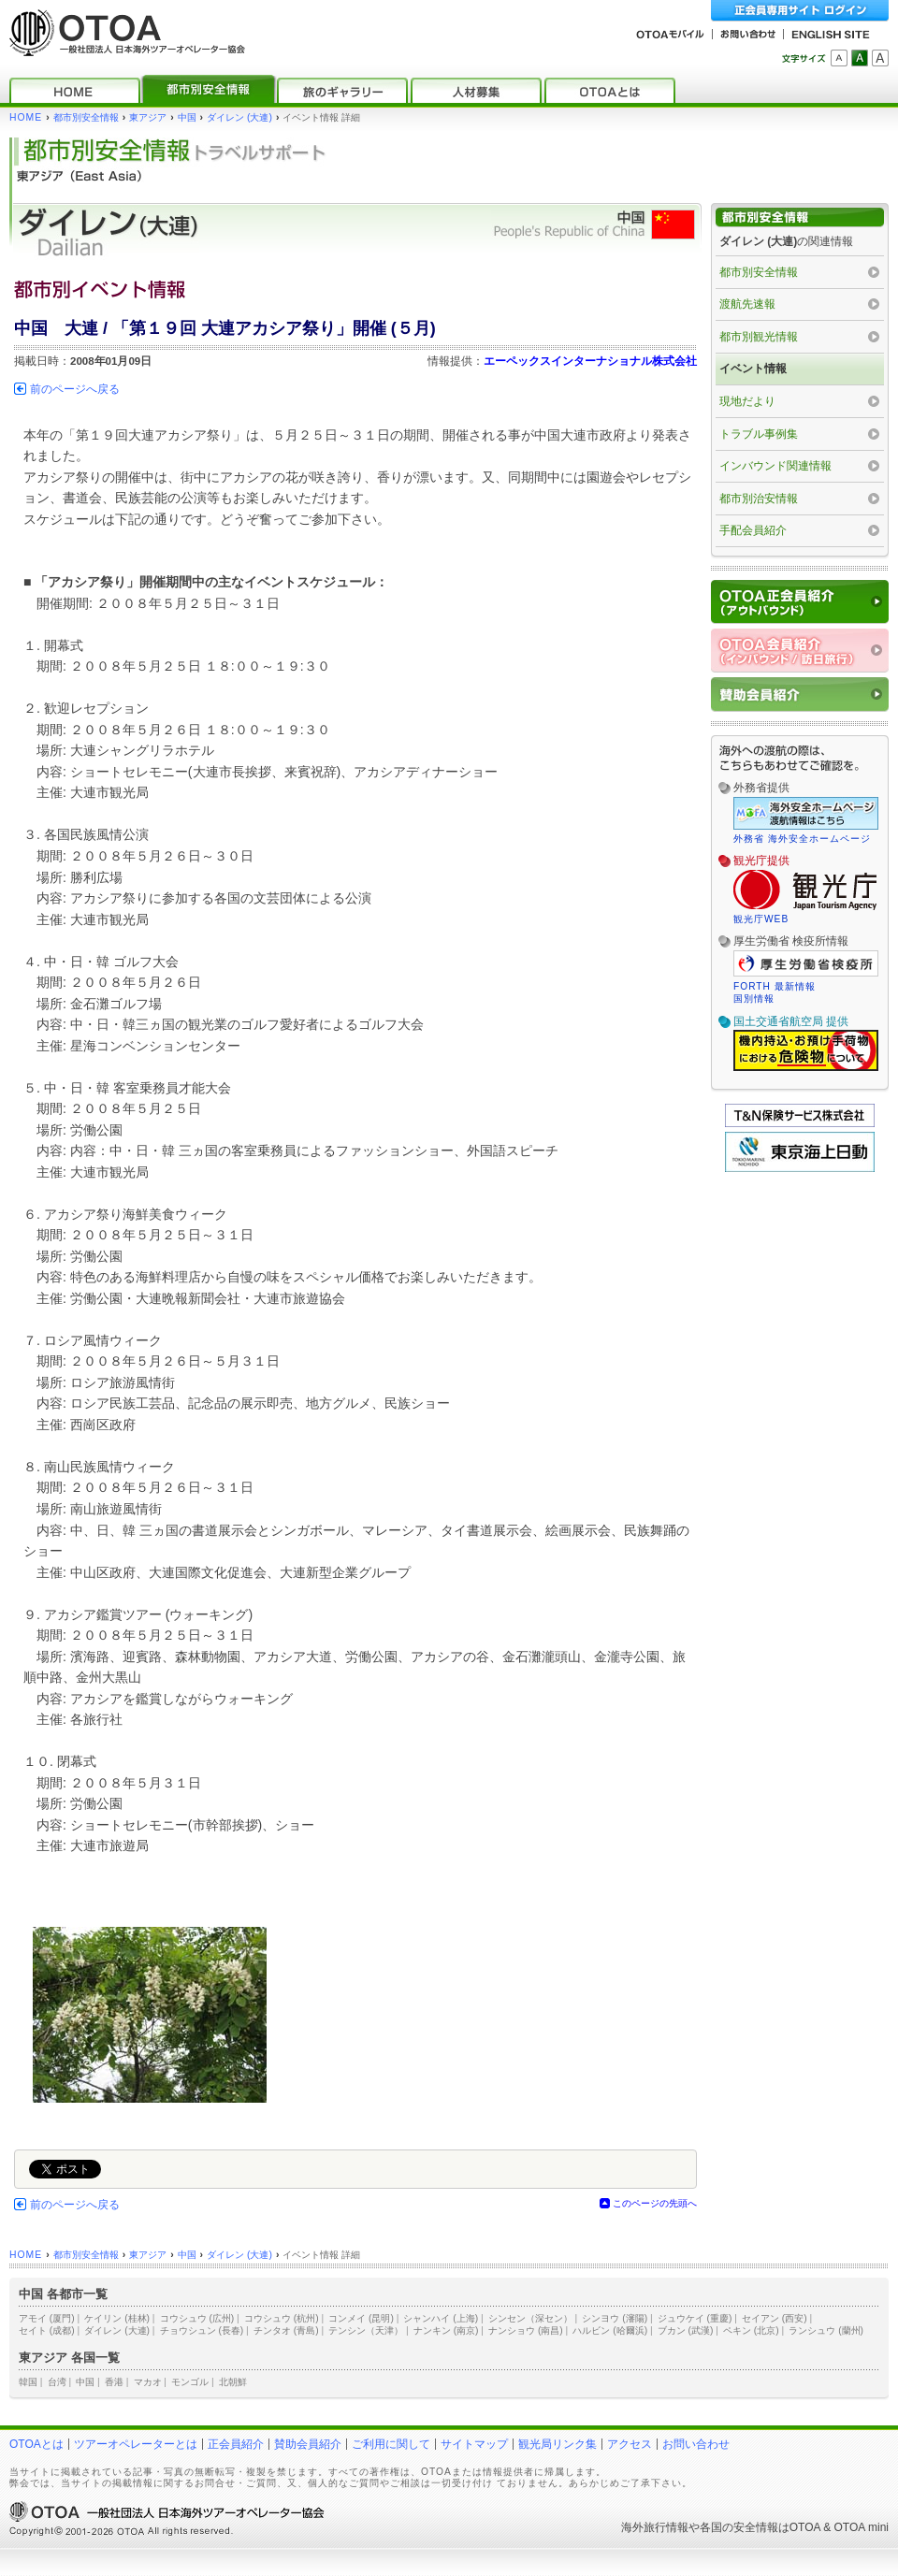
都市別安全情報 (86, 117)
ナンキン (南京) (446, 2330)
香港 (114, 2382)
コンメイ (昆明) (361, 2318)
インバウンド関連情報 (775, 465)
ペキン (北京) (751, 2330)
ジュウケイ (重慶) (695, 2318)
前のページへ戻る (75, 389)
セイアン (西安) (774, 2318)
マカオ (148, 2382)
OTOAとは (36, 2444)
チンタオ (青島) (286, 2330)
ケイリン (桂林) (117, 2318)
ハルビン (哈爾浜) (609, 2330)
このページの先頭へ (655, 2203)
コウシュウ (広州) (197, 2318)
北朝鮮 (233, 2382)
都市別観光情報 (758, 336)
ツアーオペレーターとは (135, 2444)
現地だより (747, 401)
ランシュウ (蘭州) (826, 2330)
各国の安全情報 (739, 2527)
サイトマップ (474, 2444)
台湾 (57, 2382)
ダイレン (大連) (239, 117)
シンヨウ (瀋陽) (614, 2318)
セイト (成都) (47, 2330)
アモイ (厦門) (47, 2318)
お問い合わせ (696, 2444)
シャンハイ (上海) (440, 2318)
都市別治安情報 (758, 498)
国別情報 (754, 998)
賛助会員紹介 (307, 2444)
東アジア (148, 117)
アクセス (629, 2444)
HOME (25, 117)
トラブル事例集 (758, 434)
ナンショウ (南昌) (525, 2330)
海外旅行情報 (654, 2527)
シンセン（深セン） (530, 2318)
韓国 (28, 2382)
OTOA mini (861, 2527)
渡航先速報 (747, 304)
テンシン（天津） (365, 2330)
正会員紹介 (236, 2444)
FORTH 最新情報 (774, 986)
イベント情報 (753, 368)
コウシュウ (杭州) (281, 2318)
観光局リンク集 (557, 2444)
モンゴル (190, 2382)
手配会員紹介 (753, 530)
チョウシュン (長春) (202, 2330)
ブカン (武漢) (686, 2330)
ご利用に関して (391, 2444)
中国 (187, 117)
